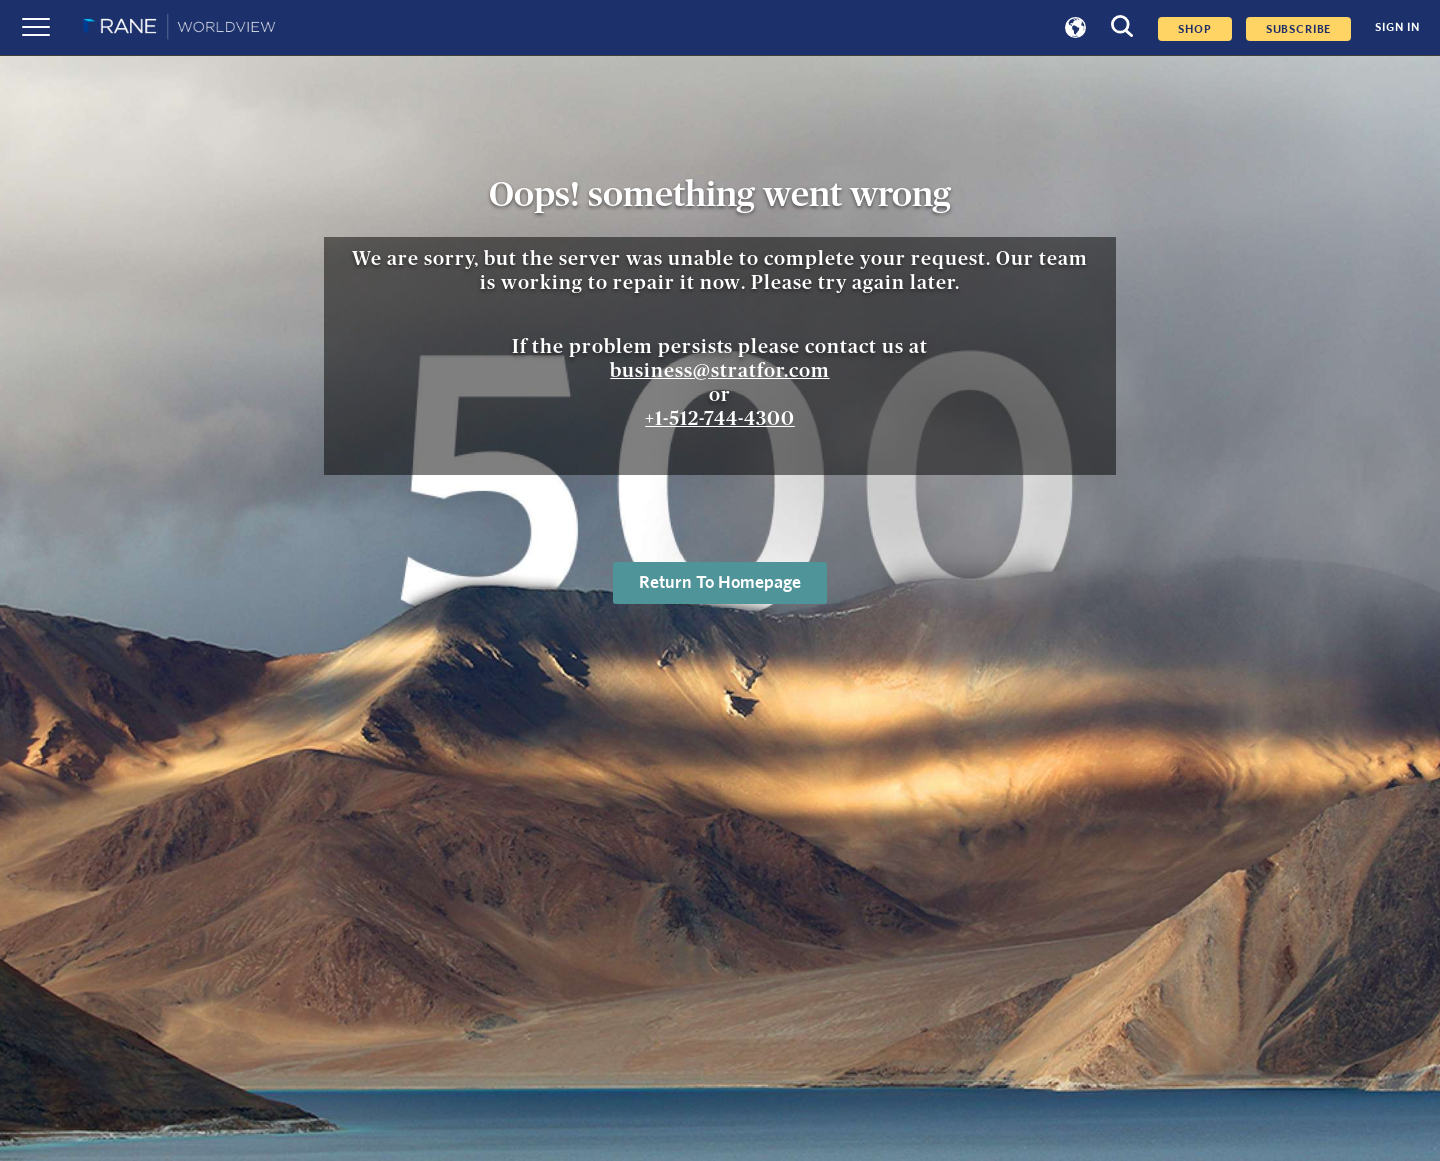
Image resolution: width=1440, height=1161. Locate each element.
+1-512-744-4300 (720, 419)
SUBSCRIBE (1299, 29)
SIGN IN (1397, 27)
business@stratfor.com (719, 371)
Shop (1194, 29)
